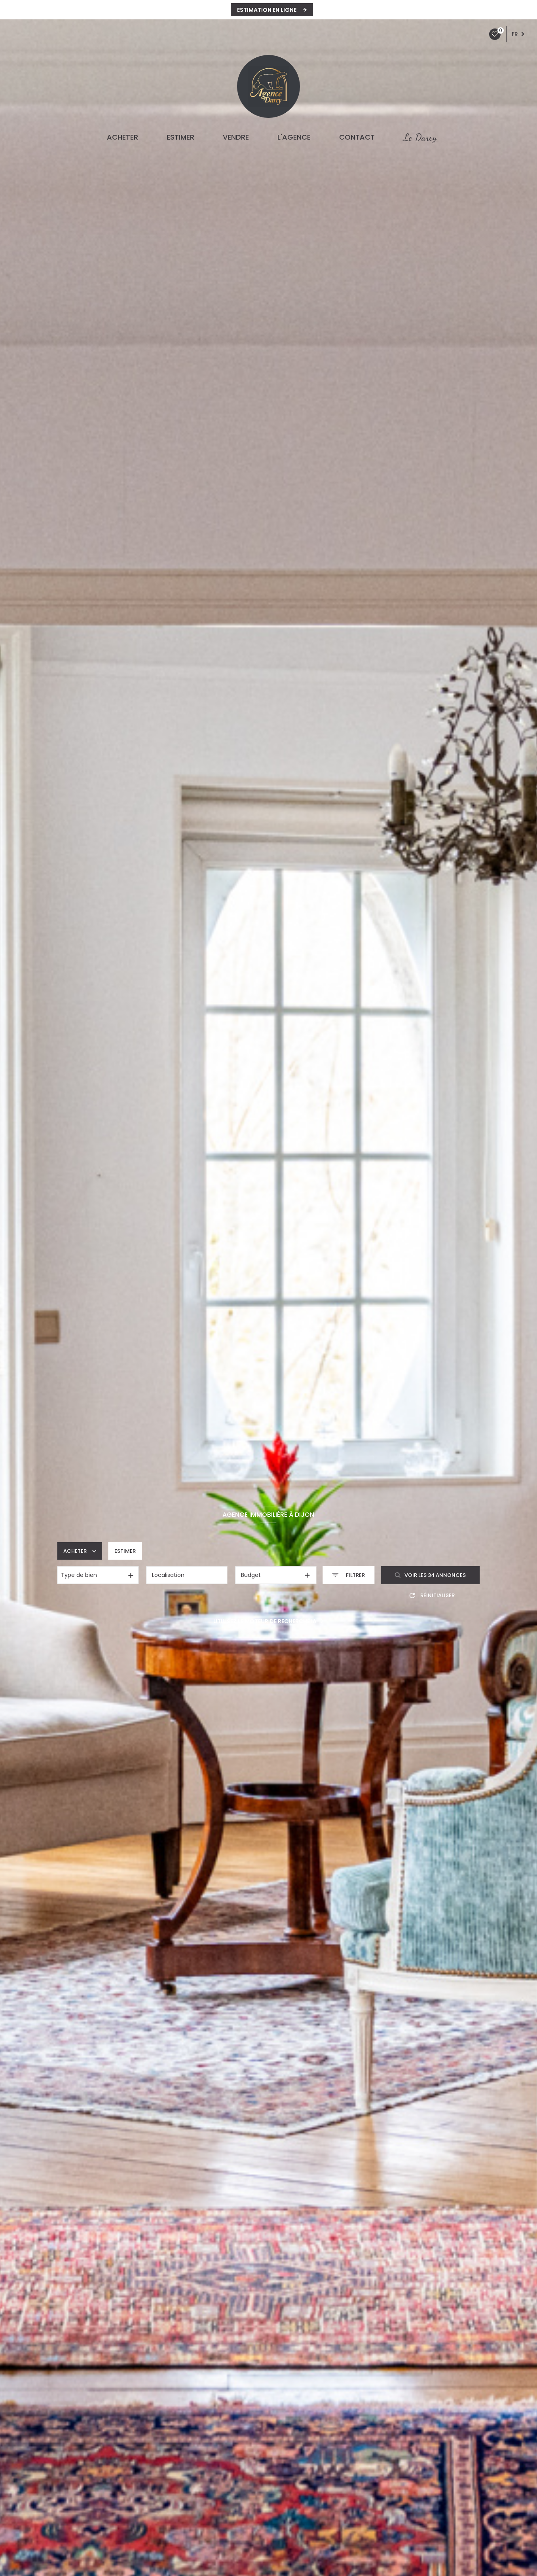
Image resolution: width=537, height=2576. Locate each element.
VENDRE (236, 137)
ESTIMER (180, 137)
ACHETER (122, 137)
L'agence (294, 137)
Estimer (125, 1551)
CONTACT (357, 137)
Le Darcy (420, 137)
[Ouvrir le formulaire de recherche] (348, 1575)
